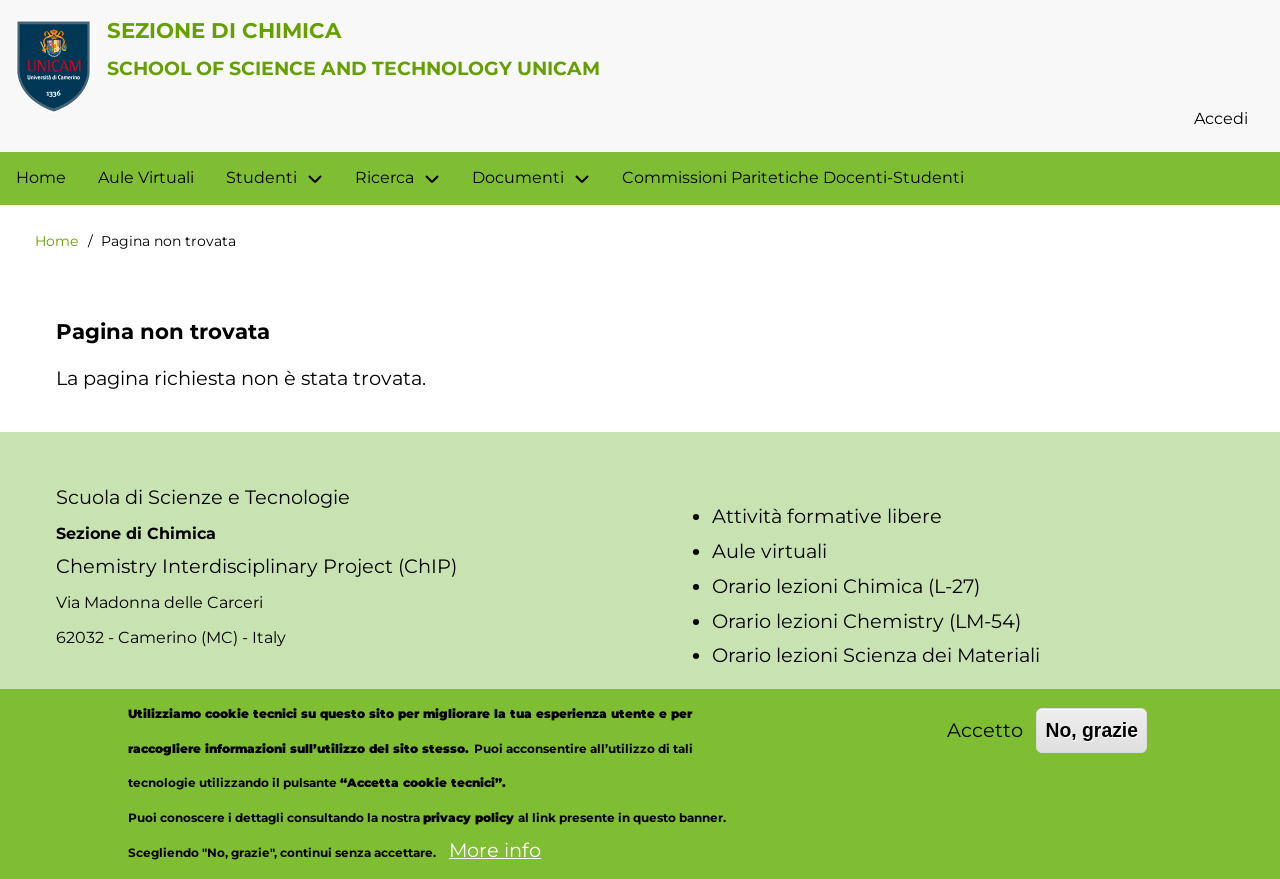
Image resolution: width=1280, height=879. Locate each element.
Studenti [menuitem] (261, 177)
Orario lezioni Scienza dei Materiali (876, 655)
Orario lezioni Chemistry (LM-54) (866, 621)
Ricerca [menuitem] (405, 178)
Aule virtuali (769, 551)
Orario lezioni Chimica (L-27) (846, 586)
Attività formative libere (827, 516)
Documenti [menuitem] (518, 177)
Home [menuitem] (41, 177)
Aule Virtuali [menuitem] (146, 177)
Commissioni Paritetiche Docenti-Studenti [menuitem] (793, 177)
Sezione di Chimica (224, 30)
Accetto (985, 747)
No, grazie (1091, 747)
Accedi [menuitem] (1221, 118)
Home (56, 241)
